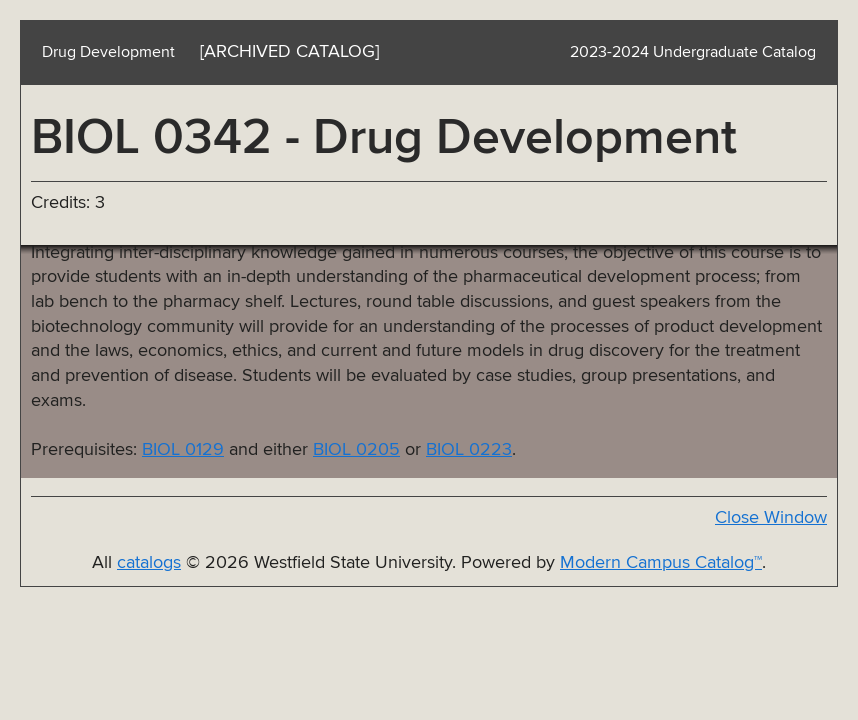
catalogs (149, 563)
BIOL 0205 (356, 450)
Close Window (771, 518)
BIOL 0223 (469, 450)
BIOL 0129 (183, 450)
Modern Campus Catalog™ (661, 563)
